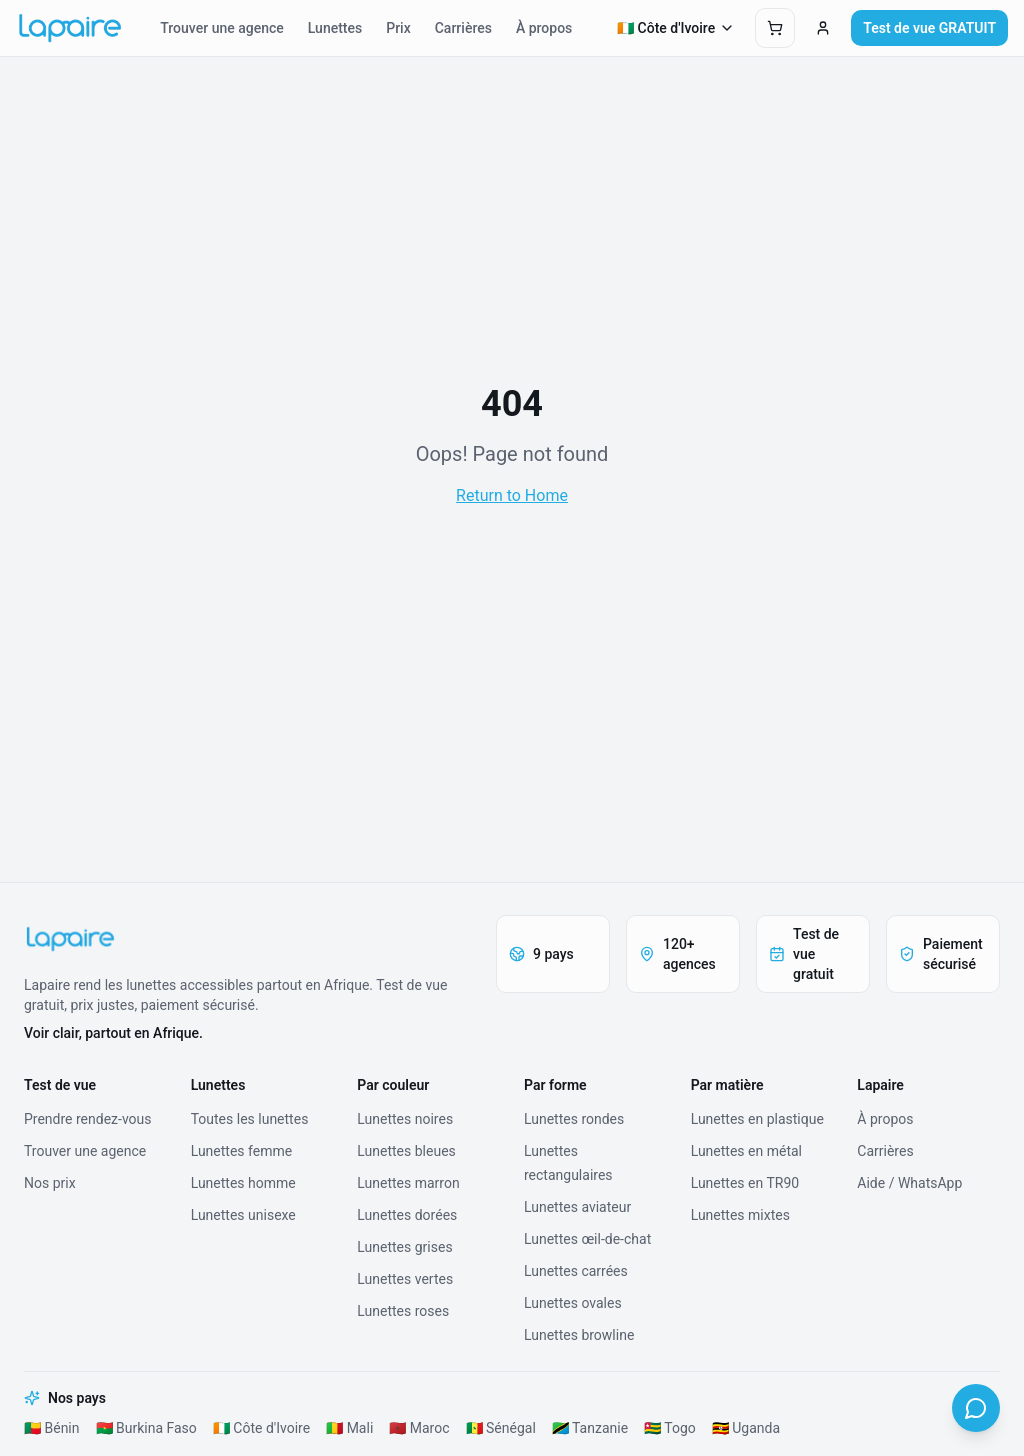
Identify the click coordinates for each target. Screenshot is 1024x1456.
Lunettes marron (408, 1183)
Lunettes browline (579, 1335)
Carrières (463, 28)
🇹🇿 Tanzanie (590, 1428)
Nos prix (50, 1183)
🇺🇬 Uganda (746, 1428)
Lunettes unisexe (243, 1215)
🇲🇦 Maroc (419, 1428)
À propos (544, 28)
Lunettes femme (242, 1151)
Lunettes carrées (576, 1271)
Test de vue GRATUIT (929, 28)
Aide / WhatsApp (909, 1183)
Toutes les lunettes (250, 1119)
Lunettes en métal (746, 1151)
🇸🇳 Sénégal (501, 1428)
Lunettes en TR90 (745, 1183)
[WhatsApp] (976, 1408)
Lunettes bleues (406, 1151)
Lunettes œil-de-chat (587, 1239)
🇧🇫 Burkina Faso (146, 1428)
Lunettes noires (405, 1119)
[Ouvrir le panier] (775, 28)
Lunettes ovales (573, 1303)
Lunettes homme (243, 1183)
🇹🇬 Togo (670, 1428)
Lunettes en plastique (757, 1119)
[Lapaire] (248, 939)
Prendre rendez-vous (88, 1119)
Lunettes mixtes (740, 1215)
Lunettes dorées (407, 1215)
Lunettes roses (403, 1311)
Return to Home (512, 495)
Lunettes (335, 28)
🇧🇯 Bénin (52, 1428)
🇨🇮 (676, 28)
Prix (398, 28)
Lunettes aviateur (577, 1207)
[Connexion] (823, 28)
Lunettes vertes (405, 1279)
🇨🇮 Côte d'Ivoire (261, 1428)
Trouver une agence (221, 28)
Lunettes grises (404, 1247)
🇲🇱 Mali (349, 1428)
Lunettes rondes (574, 1119)
